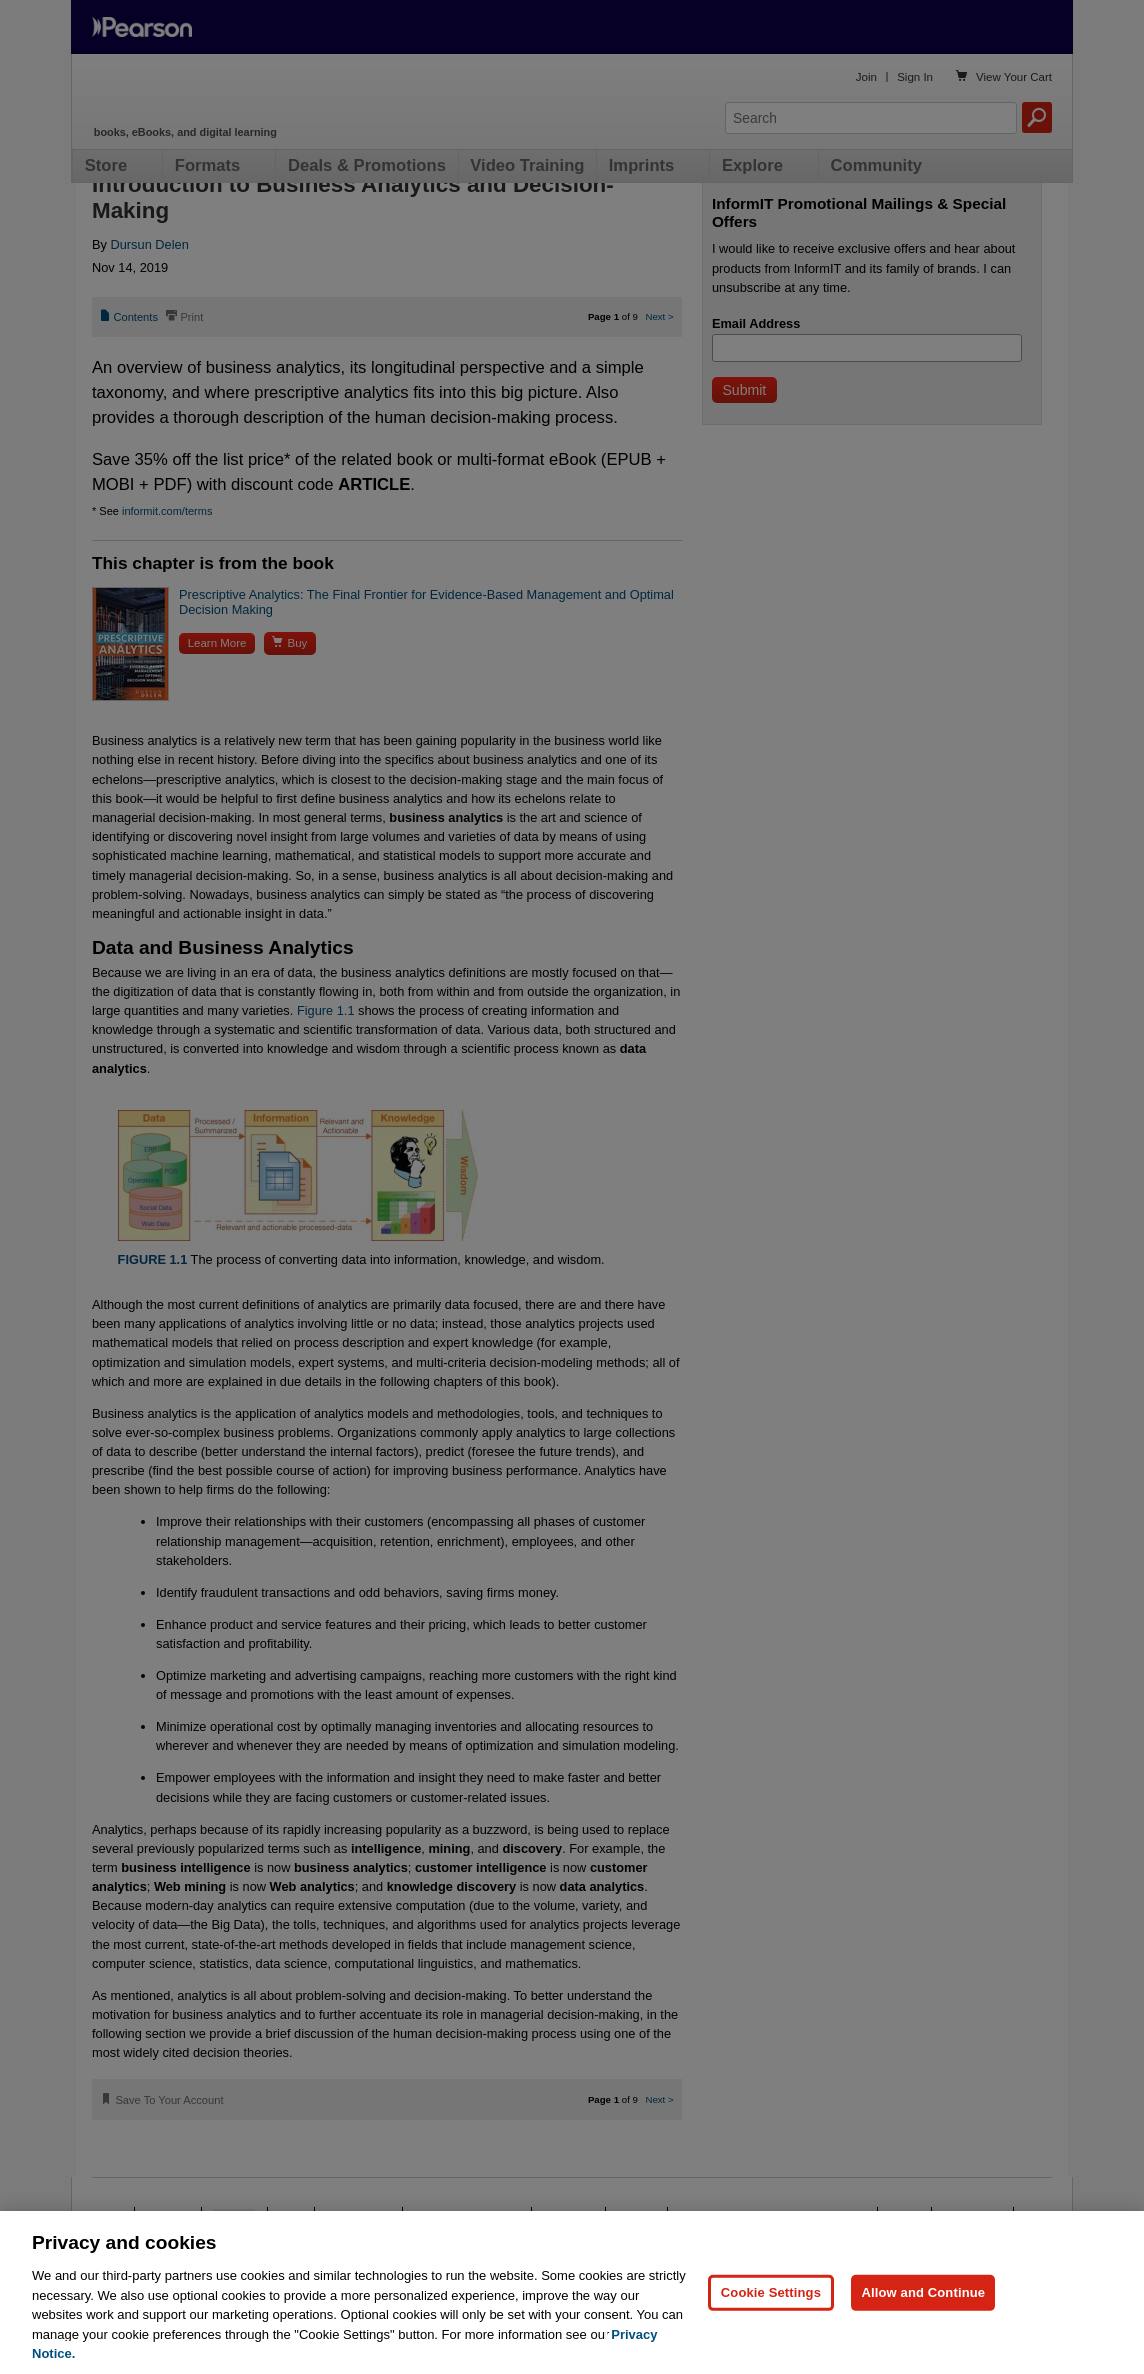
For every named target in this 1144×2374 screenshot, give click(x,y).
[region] (572, 2292)
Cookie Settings (771, 2292)
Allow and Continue (923, 2292)
